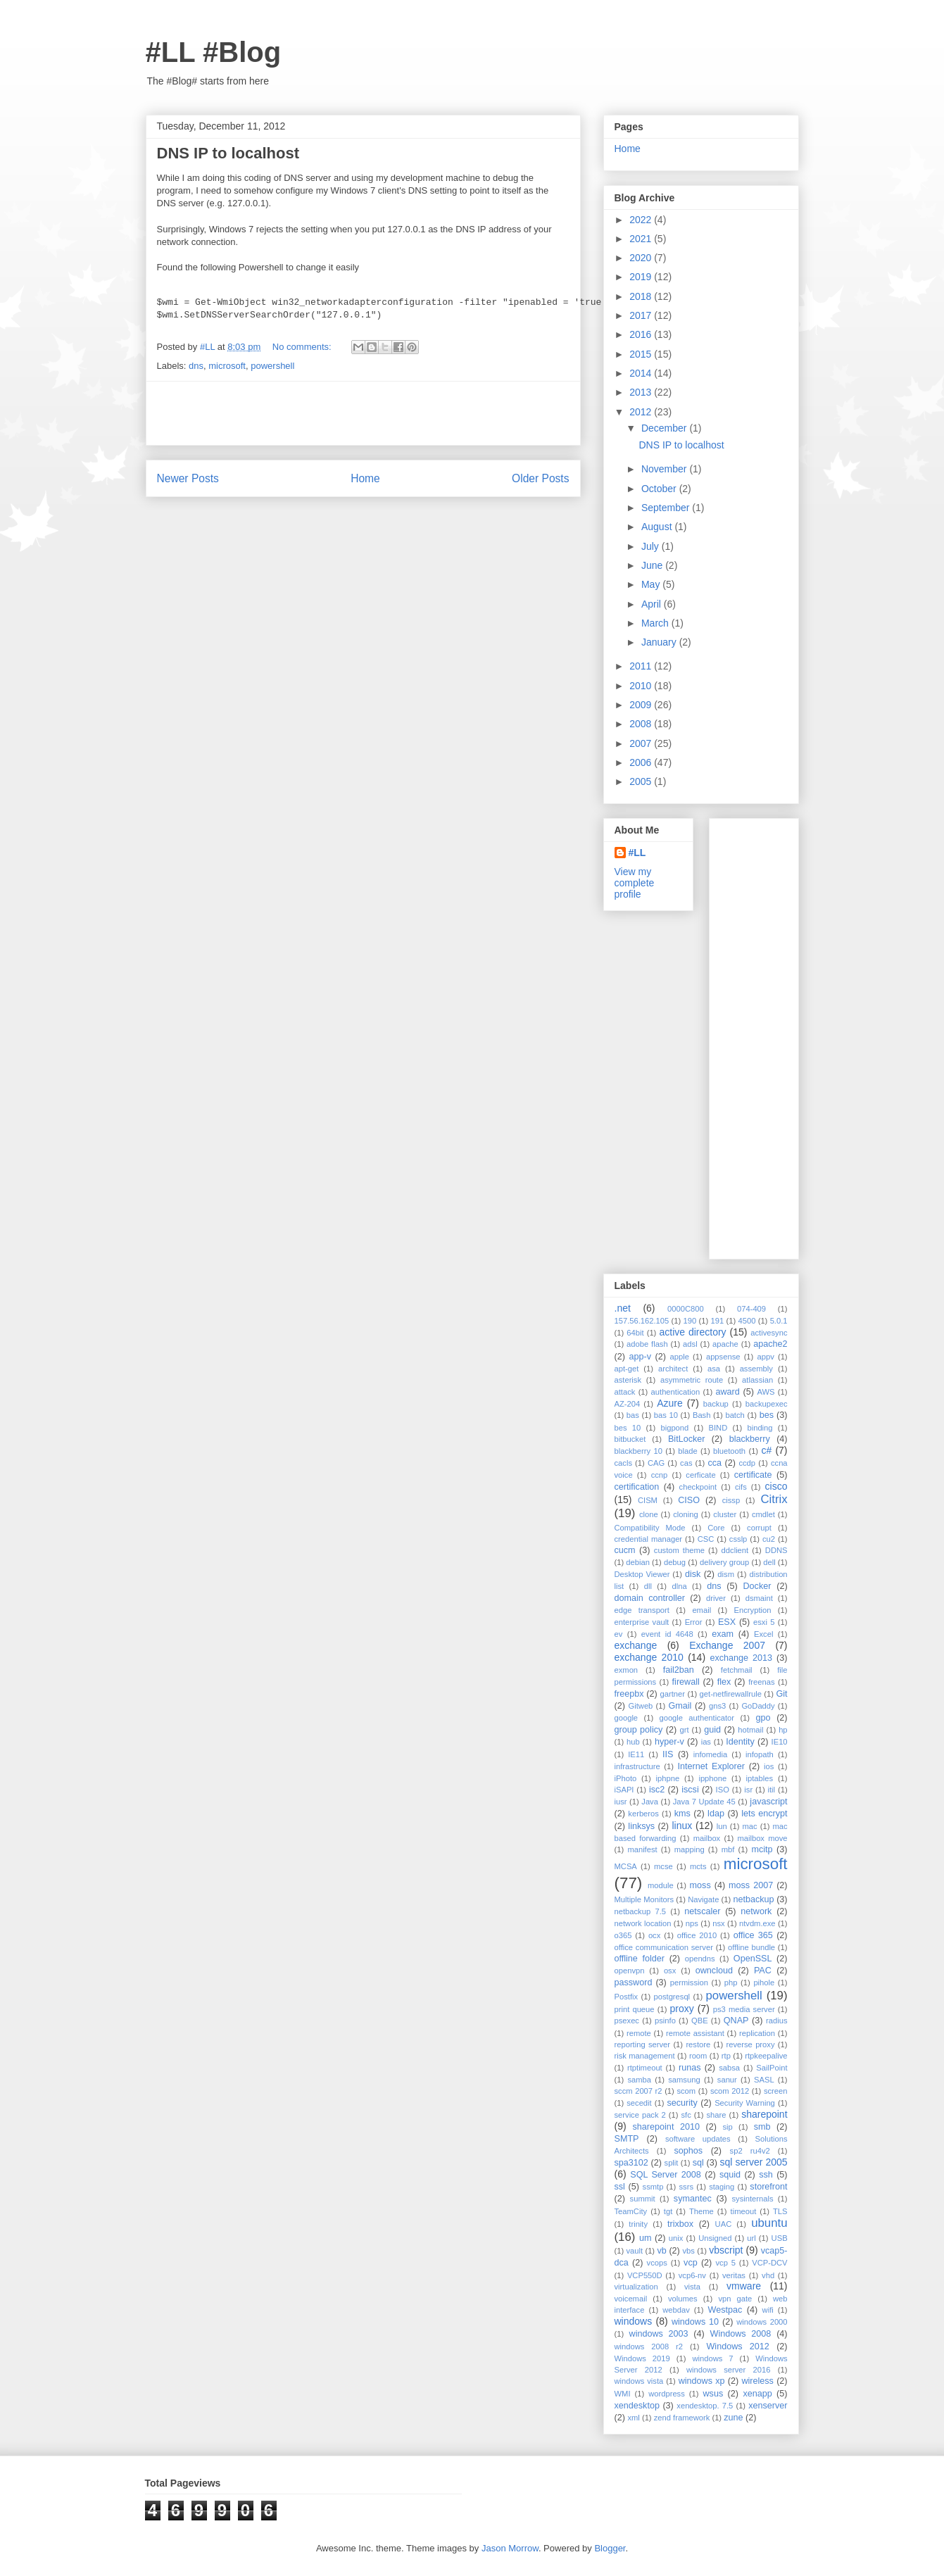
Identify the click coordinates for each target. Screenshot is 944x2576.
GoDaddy (757, 1706)
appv (765, 1356)
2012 (641, 411)
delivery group (724, 1562)
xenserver (767, 2406)
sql (698, 2163)
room (698, 2056)
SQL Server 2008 (665, 2175)
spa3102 (631, 2163)
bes (767, 1415)
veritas (733, 2275)
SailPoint (771, 2067)
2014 (641, 373)
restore (698, 2044)
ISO (722, 1789)
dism (725, 1574)
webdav (676, 2310)
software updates (698, 2139)
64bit (635, 1332)
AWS (766, 1392)
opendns (700, 1958)
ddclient (735, 1550)
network (756, 1911)
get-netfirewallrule (731, 1694)
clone (648, 1514)
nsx (718, 1923)
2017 (641, 315)
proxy (682, 2008)
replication (757, 2033)
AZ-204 (628, 1404)
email (701, 1610)
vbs (689, 2251)
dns (196, 365)
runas (690, 2068)
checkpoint (698, 1487)
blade (687, 1451)
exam (723, 1634)
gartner (672, 1694)
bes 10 (628, 1428)
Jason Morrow (510, 2548)
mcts (698, 1866)
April (652, 604)
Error (694, 1622)
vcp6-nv (692, 2275)
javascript (768, 1802)
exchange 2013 (741, 1658)
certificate (753, 1475)
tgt (668, 2211)
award (727, 1392)
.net (623, 1308)
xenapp (757, 2394)
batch (734, 1415)
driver (716, 1598)
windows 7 (712, 2358)
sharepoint (764, 2114)
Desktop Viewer (642, 1574)
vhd (768, 2275)
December (665, 428)
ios (769, 1766)
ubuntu (769, 2223)
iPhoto (626, 1778)
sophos (688, 2151)
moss (700, 1885)
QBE (699, 2020)
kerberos (643, 1813)
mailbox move (762, 1838)
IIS (667, 1754)
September (666, 507)
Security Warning (745, 2103)
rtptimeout (644, 2067)
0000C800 (685, 1309)
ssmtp (653, 2186)
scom (686, 2091)
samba (639, 2079)
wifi (768, 2310)
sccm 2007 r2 (638, 2091)
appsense (723, 1356)
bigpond (674, 1428)
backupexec (766, 1404)
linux (682, 1825)
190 (690, 1321)
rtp (726, 2056)
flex (724, 1682)
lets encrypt (764, 1813)
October (660, 488)
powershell (272, 365)
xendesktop (637, 2406)
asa (713, 1368)
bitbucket (630, 1439)
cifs (741, 1487)
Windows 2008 (741, 2334)
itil (772, 1789)
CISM (647, 1500)
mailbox (707, 1838)
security (682, 2103)
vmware (743, 2286)
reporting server (643, 2044)
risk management (645, 2056)
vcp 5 (726, 2262)
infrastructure (637, 1766)
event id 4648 (667, 1634)
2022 (641, 219)
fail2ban (678, 1670)
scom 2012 (729, 2091)
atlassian (757, 1380)
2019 (641, 276)
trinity (638, 2224)
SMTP (627, 2139)
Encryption (753, 1610)
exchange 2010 (649, 1657)
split (672, 2163)
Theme (701, 2211)
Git (781, 1694)
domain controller (650, 1598)
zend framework (682, 2417)
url (751, 2238)
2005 (641, 781)
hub (633, 1742)
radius (776, 2020)
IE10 (780, 1742)
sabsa (729, 2067)
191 (717, 1321)
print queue (635, 2009)
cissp (731, 1500)
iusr (621, 1801)
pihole (763, 1982)
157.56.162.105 (642, 1321)
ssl (620, 2187)
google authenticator (696, 1718)
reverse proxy (750, 2044)
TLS (780, 2211)
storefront (768, 2187)
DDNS (776, 1550)
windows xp (702, 2381)
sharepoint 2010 (666, 2127)
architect (673, 1368)
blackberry (749, 1439)
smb (762, 2127)
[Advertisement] (363, 413)
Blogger (609, 2548)
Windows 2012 (737, 2346)
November (665, 469)
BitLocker (686, 1439)
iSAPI (624, 1789)
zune (733, 2418)
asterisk (628, 1380)
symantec (693, 2199)
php (731, 1982)
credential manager (649, 1539)
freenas (761, 1682)
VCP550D (644, 2275)
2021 (641, 238)
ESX (727, 1622)
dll (648, 1586)
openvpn (630, 1970)
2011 (641, 666)
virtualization (636, 2286)
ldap (715, 1813)
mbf (728, 1849)
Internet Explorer (710, 1766)
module (661, 1885)
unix (676, 2238)
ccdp (746, 1463)
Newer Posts (188, 478)
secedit (639, 2103)
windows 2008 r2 (649, 2346)
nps (692, 1923)
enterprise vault (642, 1622)
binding (759, 1428)
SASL (764, 2079)
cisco (776, 1486)
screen (776, 2091)
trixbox (680, 2224)
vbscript (726, 2250)
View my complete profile (635, 883)
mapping (689, 1849)
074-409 (751, 1309)
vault (634, 2251)
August (657, 526)
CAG (656, 1463)
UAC (723, 2224)
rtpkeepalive (766, 2056)
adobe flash (647, 1344)
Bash (702, 1415)
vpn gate (735, 2298)
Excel (763, 1634)
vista (692, 2286)
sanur (727, 2079)
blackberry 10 (638, 1451)
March (656, 623)
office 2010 (697, 1935)
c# (766, 1450)
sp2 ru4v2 (750, 2151)
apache (725, 1344)
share (716, 2115)
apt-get (627, 1368)
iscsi (690, 1790)
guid (712, 1730)
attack (625, 1392)
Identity (740, 1742)
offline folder (640, 1959)
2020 (641, 257)
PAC (763, 1970)
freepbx (629, 1694)
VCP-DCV (769, 2262)
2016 (641, 334)
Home (365, 478)
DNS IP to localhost (228, 153)
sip (727, 2127)
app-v (640, 1357)
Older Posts (540, 478)
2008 (641, 723)
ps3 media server (744, 2009)
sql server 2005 (754, 2162)
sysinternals (752, 2198)
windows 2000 (761, 2322)
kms (682, 1813)
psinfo (665, 2020)
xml (633, 2417)
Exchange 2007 (727, 1645)
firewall (686, 1682)
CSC (706, 1539)
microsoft (227, 365)
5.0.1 (779, 1321)
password (634, 1982)
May (651, 584)
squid (730, 2175)
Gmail (679, 1706)
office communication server (664, 1947)
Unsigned (714, 2238)
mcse (663, 1866)
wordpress (666, 2393)
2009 (641, 704)
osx (670, 1970)
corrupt (759, 1527)
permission (689, 1982)
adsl (690, 1344)
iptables (760, 1778)
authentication (675, 1392)
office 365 (753, 1935)
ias (706, 1742)
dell (769, 1562)
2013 (641, 392)
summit (642, 2198)
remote (639, 2033)
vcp (691, 2263)
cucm (625, 1550)
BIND (718, 1428)
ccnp (659, 1475)
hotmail (750, 1730)
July (651, 546)
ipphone (712, 1778)
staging (721, 2186)
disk (692, 1574)
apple (679, 1356)
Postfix (626, 1996)
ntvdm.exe (757, 1923)
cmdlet (763, 1514)
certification (637, 1487)
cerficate (700, 1475)
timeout (744, 2211)
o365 (623, 1935)
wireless (757, 2381)
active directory (692, 1332)
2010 (641, 685)
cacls (624, 1463)
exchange (636, 1645)
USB (780, 2238)
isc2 (657, 1790)
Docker (757, 1586)
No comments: (303, 346)
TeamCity (631, 2211)
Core (715, 1527)
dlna (679, 1586)
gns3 (717, 1706)
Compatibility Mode (650, 1527)
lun (722, 1826)
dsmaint (759, 1598)
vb (661, 2251)
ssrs (686, 2186)
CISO (689, 1500)
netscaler (702, 1911)
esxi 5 (763, 1622)
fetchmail (737, 1670)
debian (638, 1562)
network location (643, 1923)
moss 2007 (751, 1885)
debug (675, 1562)
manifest (642, 1849)
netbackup (753, 1899)
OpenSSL (753, 1959)
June (653, 565)
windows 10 (695, 2322)
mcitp (761, 1849)
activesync (768, 1332)
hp (783, 1730)
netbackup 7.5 (641, 1911)
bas (633, 1415)
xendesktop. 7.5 (704, 2405)
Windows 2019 (642, 2358)
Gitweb (641, 1706)
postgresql (671, 1996)
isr (748, 1789)
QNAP (736, 2020)
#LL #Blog (214, 52)
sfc (686, 2115)
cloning (685, 1514)
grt (684, 1730)
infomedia (710, 1754)
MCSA (626, 1866)
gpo (762, 1718)
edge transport (642, 1610)
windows (634, 2321)
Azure (670, 1403)
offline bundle (751, 1947)
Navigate (703, 1899)
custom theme (679, 1550)
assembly (756, 1368)
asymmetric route (691, 1380)
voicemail (631, 2298)
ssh (766, 2175)
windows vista (639, 2381)
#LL (637, 852)
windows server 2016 (728, 2369)
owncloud (714, 1970)
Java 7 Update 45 (704, 1801)
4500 (746, 1321)
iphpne (668, 1778)
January (660, 642)
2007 (641, 743)
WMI (623, 2393)
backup (716, 1404)
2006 (641, 762)
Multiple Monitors (644, 1899)
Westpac (725, 2310)
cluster (724, 1514)
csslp (738, 1539)
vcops (657, 2262)
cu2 (768, 1539)
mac (750, 1826)
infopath (759, 1754)
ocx (654, 1935)
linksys (641, 1826)
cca (714, 1463)
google (626, 1718)
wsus (713, 2394)
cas (686, 1463)
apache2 (770, 1344)
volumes (683, 2298)
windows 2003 (658, 2334)
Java (649, 1801)
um (645, 2238)
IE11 (636, 1754)
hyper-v (669, 1742)
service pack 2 (640, 2115)
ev (619, 1634)
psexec (627, 2020)
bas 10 (666, 1415)
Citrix (773, 1499)
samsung (684, 2079)
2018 (641, 296)
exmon (626, 1670)
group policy (639, 1730)
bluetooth (729, 1451)
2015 (641, 354)
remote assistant (695, 2033)
